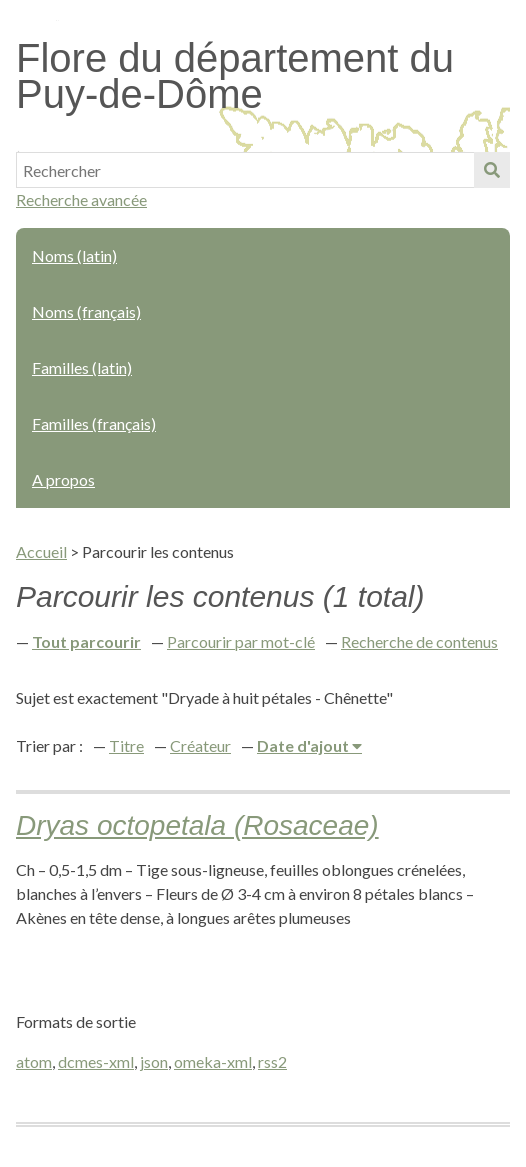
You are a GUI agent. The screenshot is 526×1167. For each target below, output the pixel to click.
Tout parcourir (86, 641)
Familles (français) (94, 423)
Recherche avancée (81, 199)
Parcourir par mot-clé (241, 641)
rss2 (272, 1061)
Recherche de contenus (419, 641)
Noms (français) (86, 311)
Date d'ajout (304, 745)
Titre (126, 745)
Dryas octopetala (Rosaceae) (197, 825)
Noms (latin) (74, 255)
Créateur (200, 745)
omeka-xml (213, 1061)
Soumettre (492, 170)
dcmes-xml (96, 1061)
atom (34, 1061)
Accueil (41, 551)
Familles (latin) (82, 367)
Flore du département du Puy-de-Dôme (235, 76)
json (154, 1061)
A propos (63, 479)
